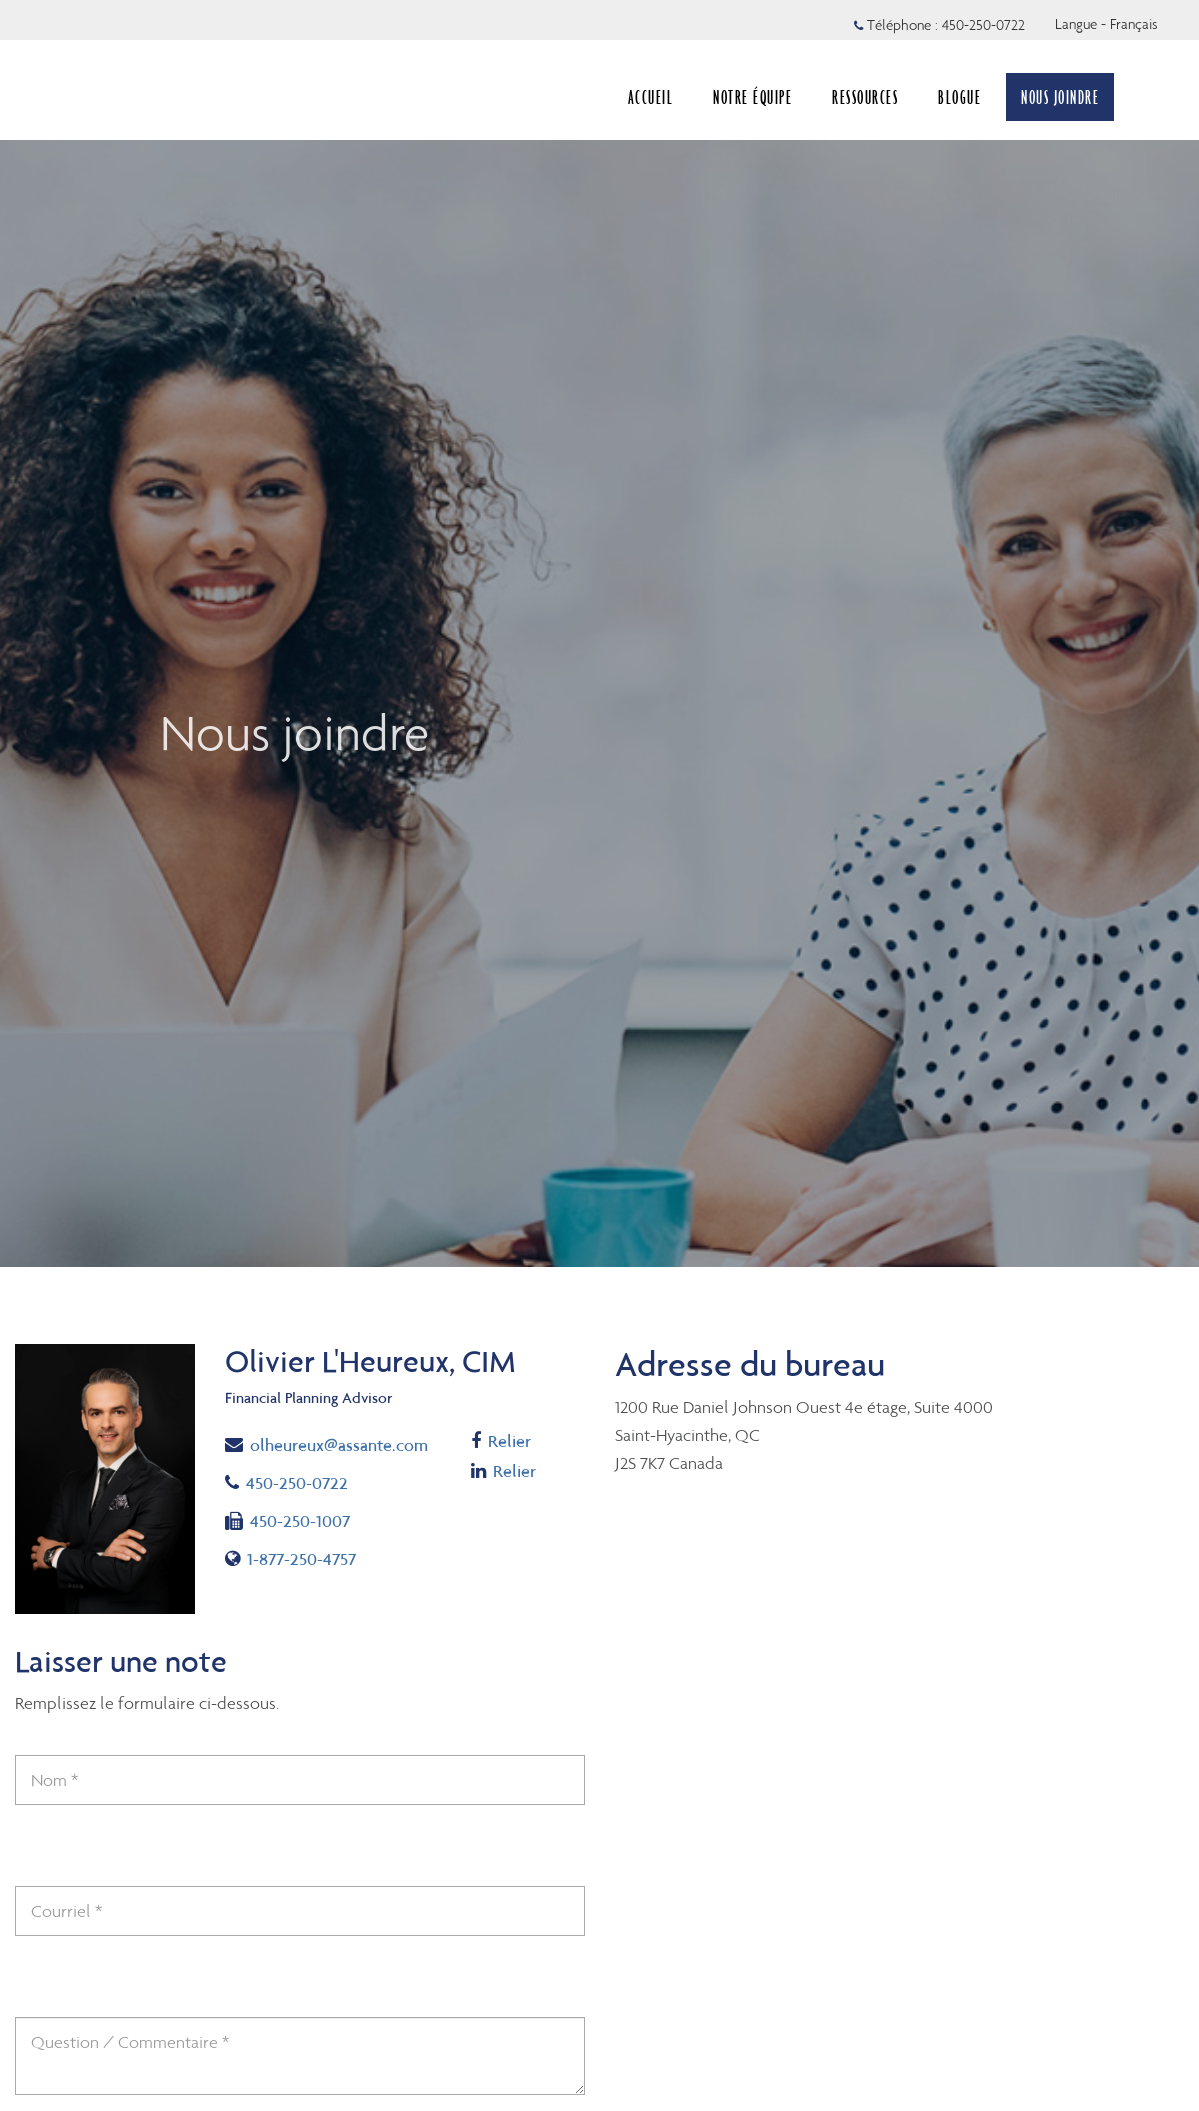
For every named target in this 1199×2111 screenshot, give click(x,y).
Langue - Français (1106, 24)
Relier (503, 1441)
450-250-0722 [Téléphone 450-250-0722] (983, 25)
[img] (599, 633)
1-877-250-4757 (296, 1557)
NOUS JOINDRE (1060, 97)
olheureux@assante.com (326, 1443)
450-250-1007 (287, 1519)
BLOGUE (959, 97)
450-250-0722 (303, 1481)
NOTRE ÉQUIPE (752, 97)
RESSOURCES (865, 97)
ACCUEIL (651, 97)
